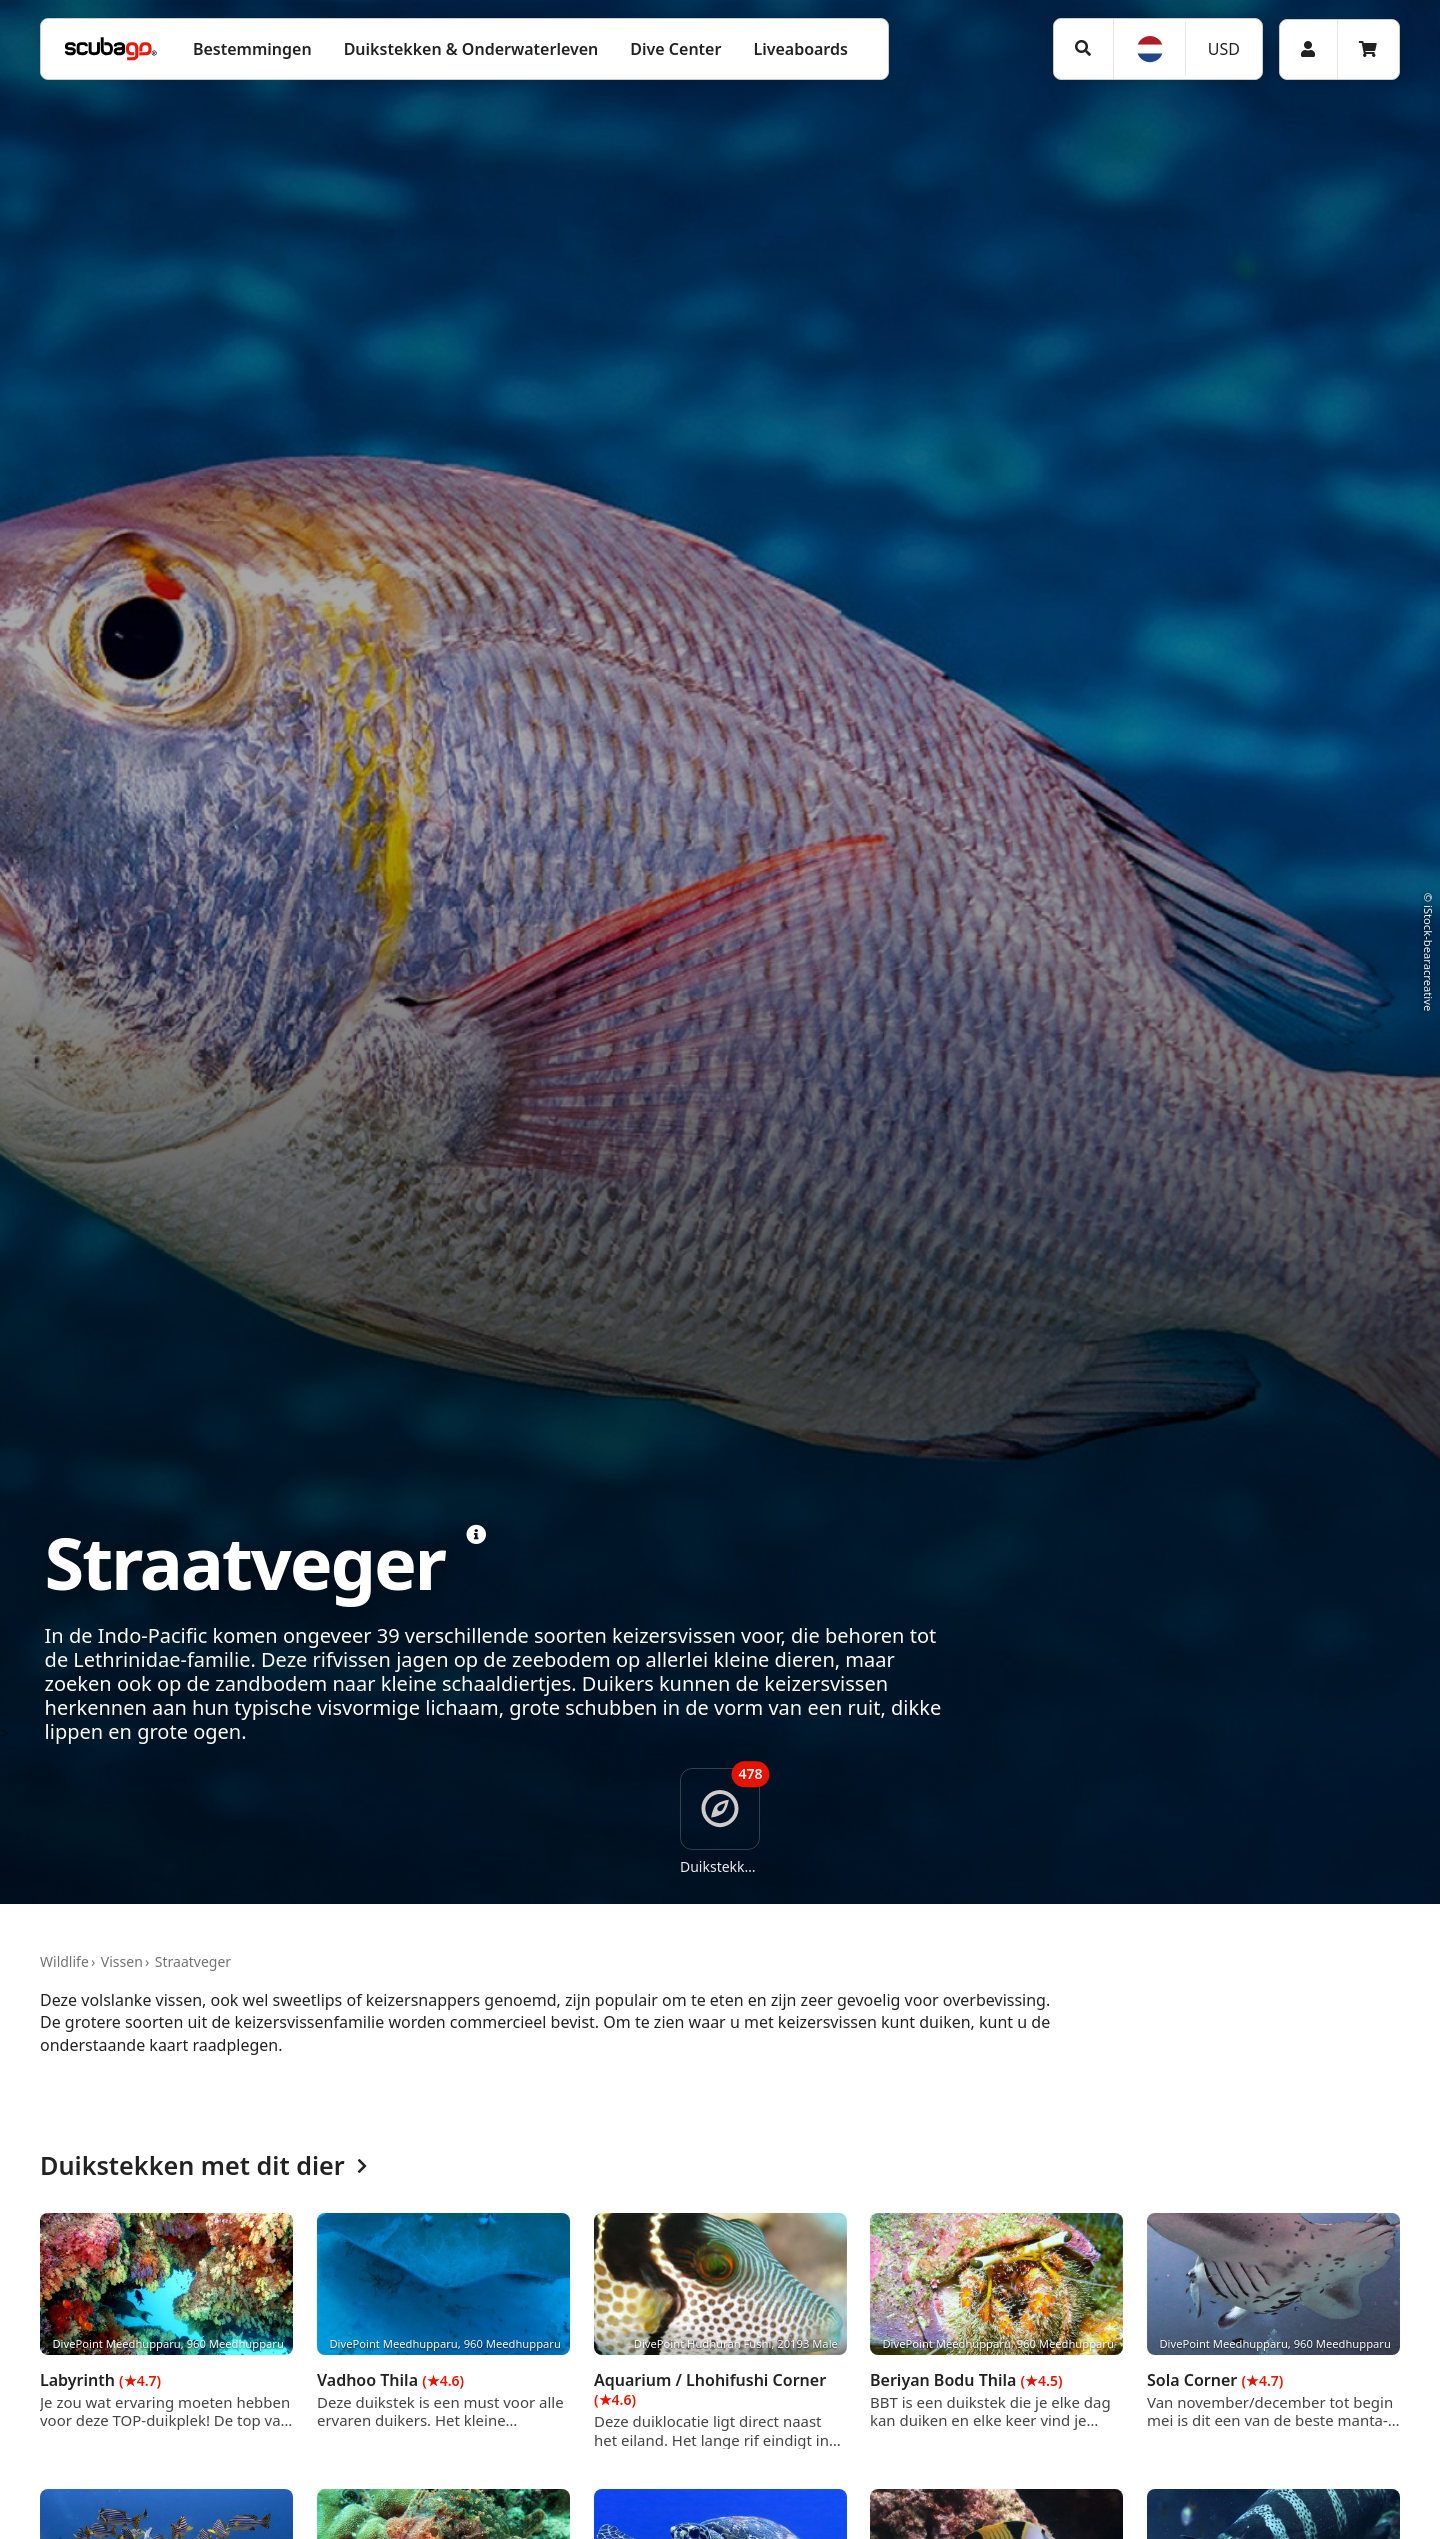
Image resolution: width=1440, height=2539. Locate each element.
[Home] (111, 49)
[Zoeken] (1083, 48)
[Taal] (1149, 49)
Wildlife (64, 1961)
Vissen (122, 1961)
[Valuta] (1223, 49)
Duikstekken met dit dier (203, 2166)
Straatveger (193, 1961)
